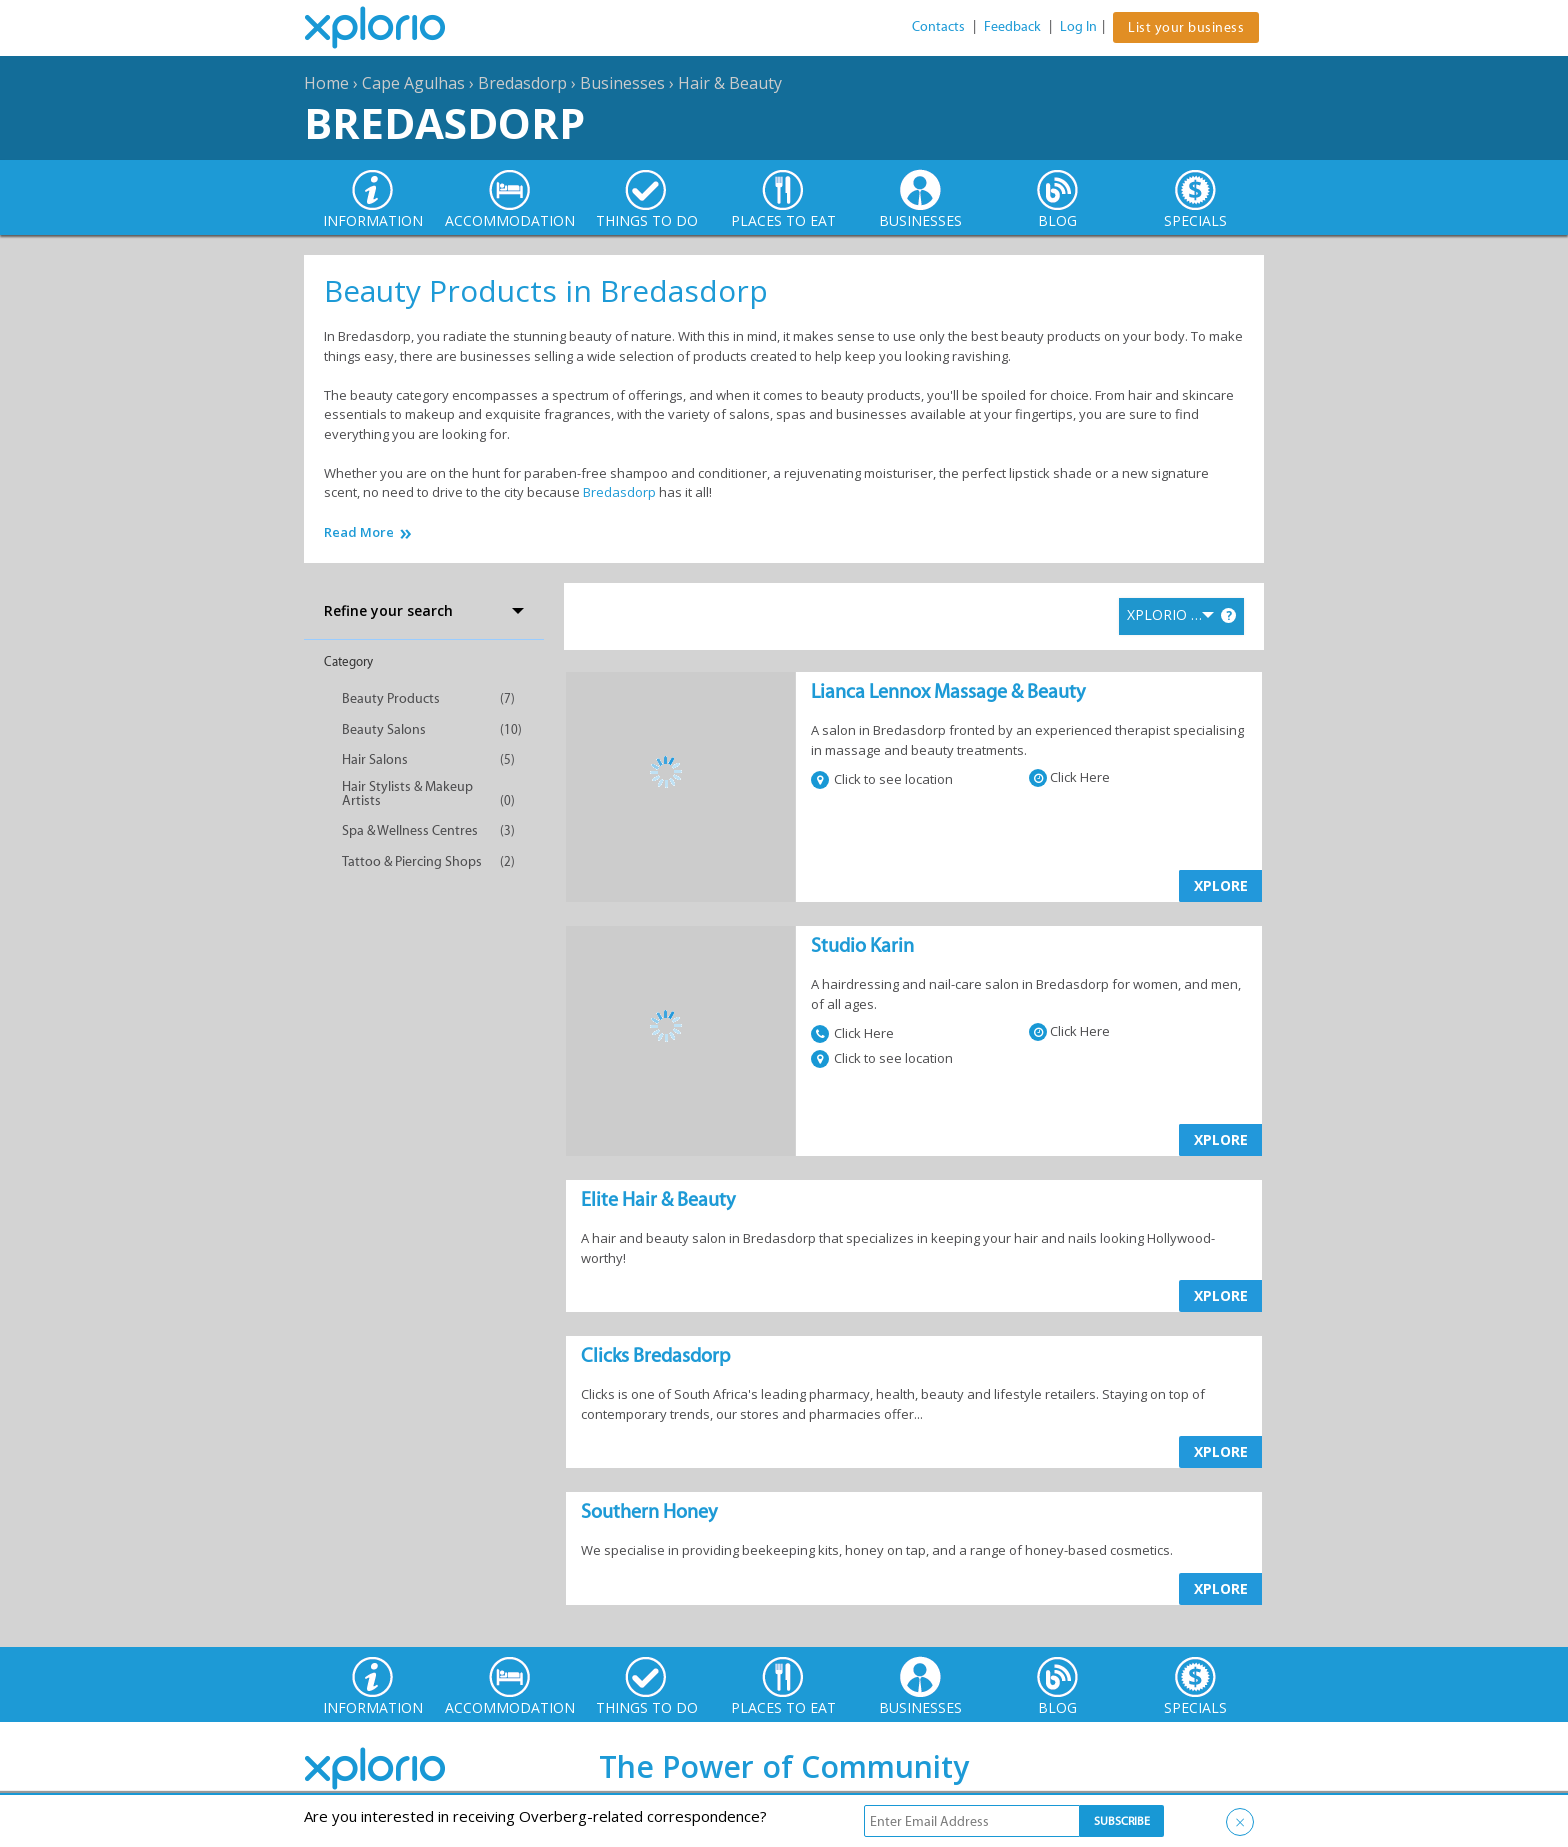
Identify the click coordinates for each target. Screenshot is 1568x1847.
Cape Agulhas (413, 83)
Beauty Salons (384, 729)
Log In (1078, 26)
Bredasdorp (522, 83)
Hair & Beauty (730, 83)
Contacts (938, 26)
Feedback (1012, 26)
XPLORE (1221, 885)
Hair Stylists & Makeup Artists (407, 793)
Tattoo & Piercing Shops (412, 861)
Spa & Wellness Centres (410, 830)
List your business (1186, 27)
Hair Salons (375, 759)
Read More (359, 532)
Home (326, 83)
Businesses (622, 83)
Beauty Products (391, 698)
